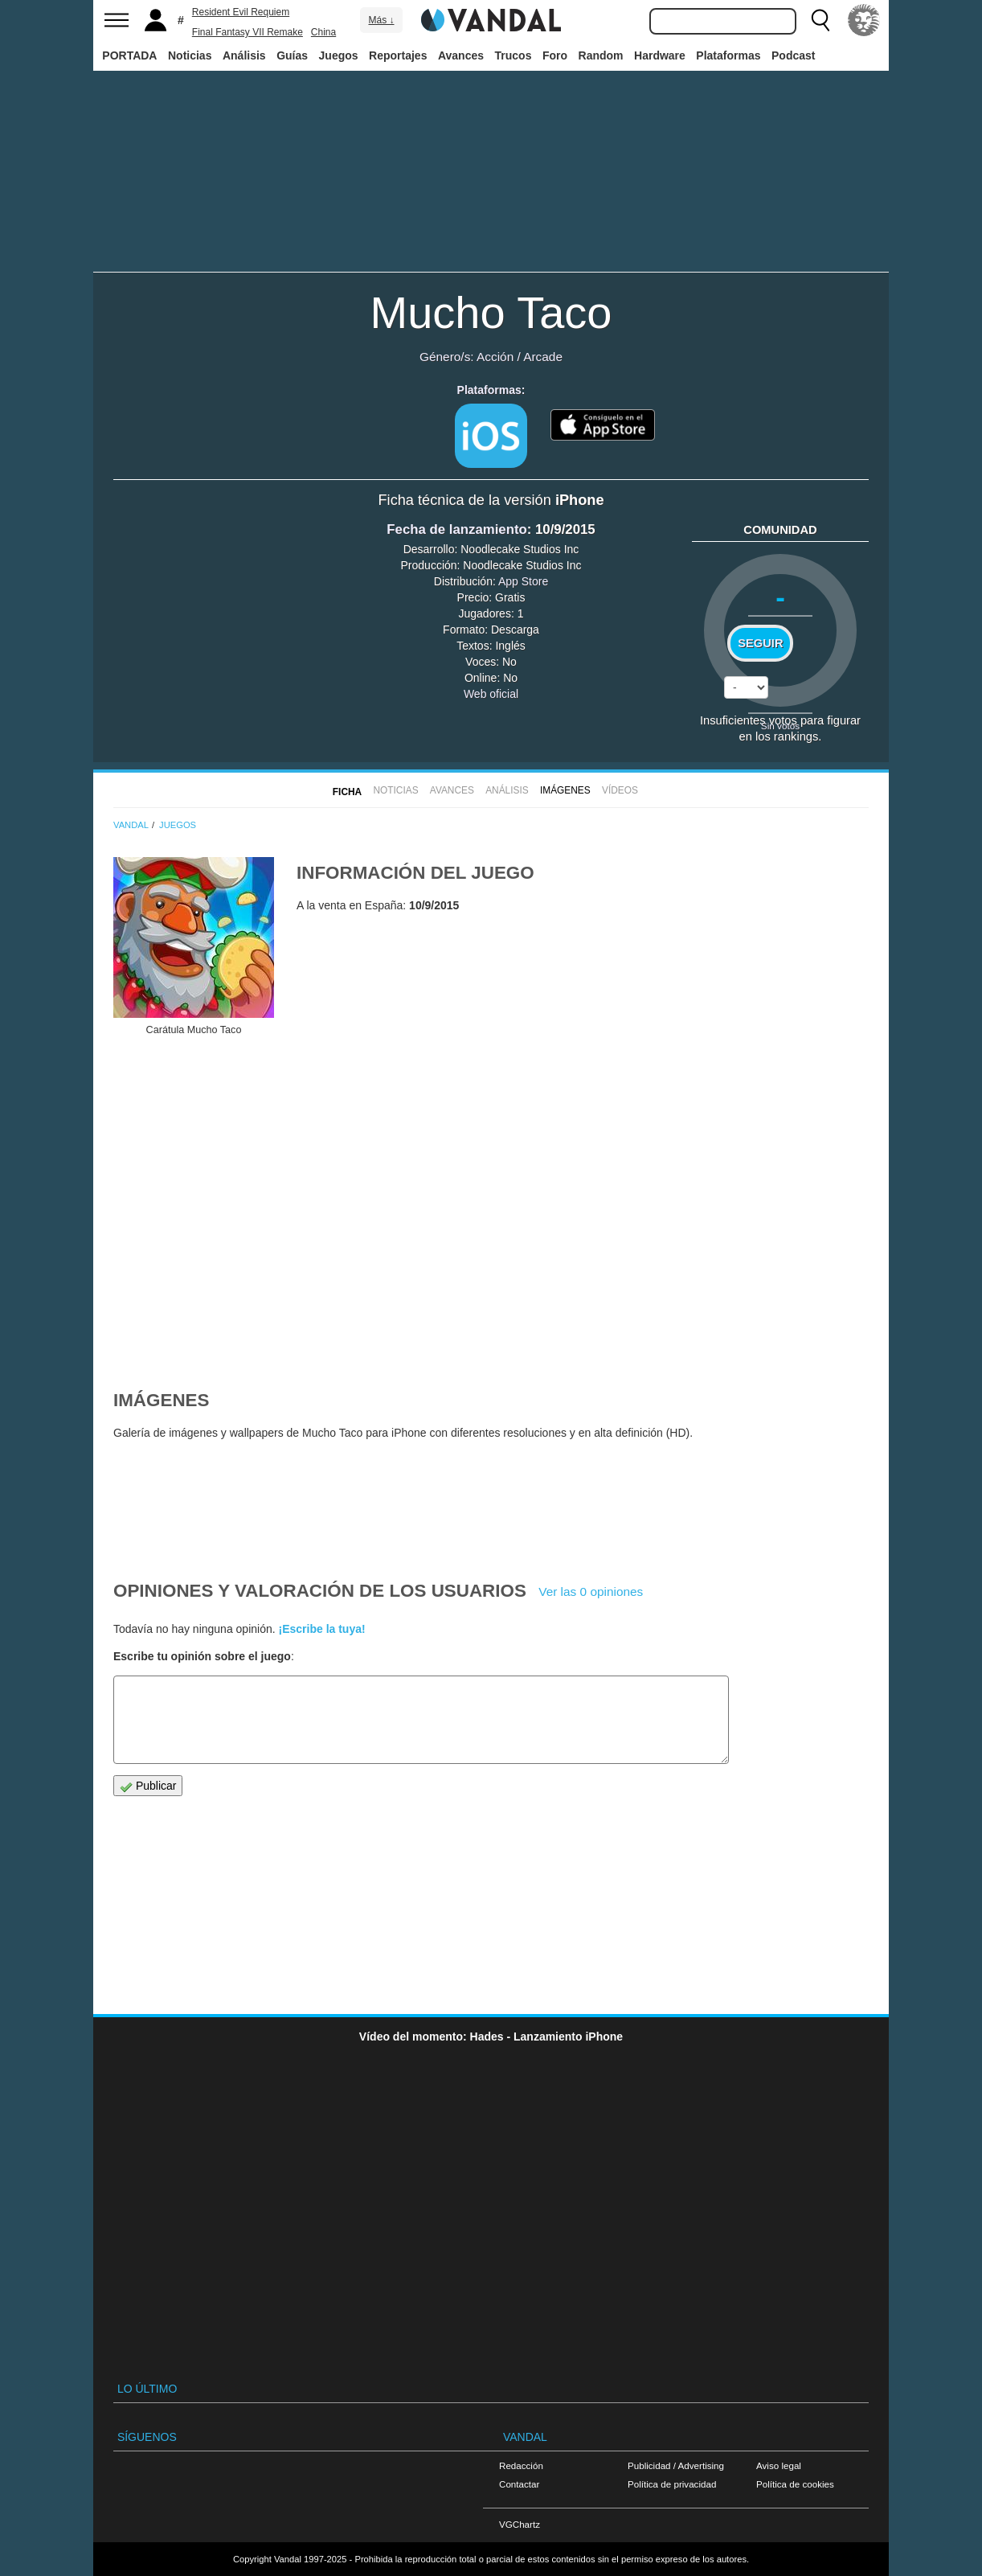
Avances (461, 55)
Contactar (519, 2484)
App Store (523, 581)
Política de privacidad (672, 2484)
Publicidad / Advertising (676, 2465)
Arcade (543, 356)
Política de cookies (795, 2484)
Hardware (659, 55)
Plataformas (728, 55)
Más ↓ (381, 20)
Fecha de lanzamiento (456, 529)
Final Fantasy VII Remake (247, 32)
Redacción (521, 2465)
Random (601, 55)
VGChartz (519, 2524)
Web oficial (491, 693)
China (323, 32)
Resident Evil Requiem (240, 12)
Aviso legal (778, 2465)
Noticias (189, 55)
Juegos (338, 55)
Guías (292, 55)
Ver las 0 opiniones (590, 1591)
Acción (495, 356)
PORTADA (129, 55)
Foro (554, 55)
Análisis (244, 55)
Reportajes (398, 55)
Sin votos (780, 725)
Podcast (793, 55)
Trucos (513, 55)
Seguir (760, 643)
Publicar (148, 1786)
